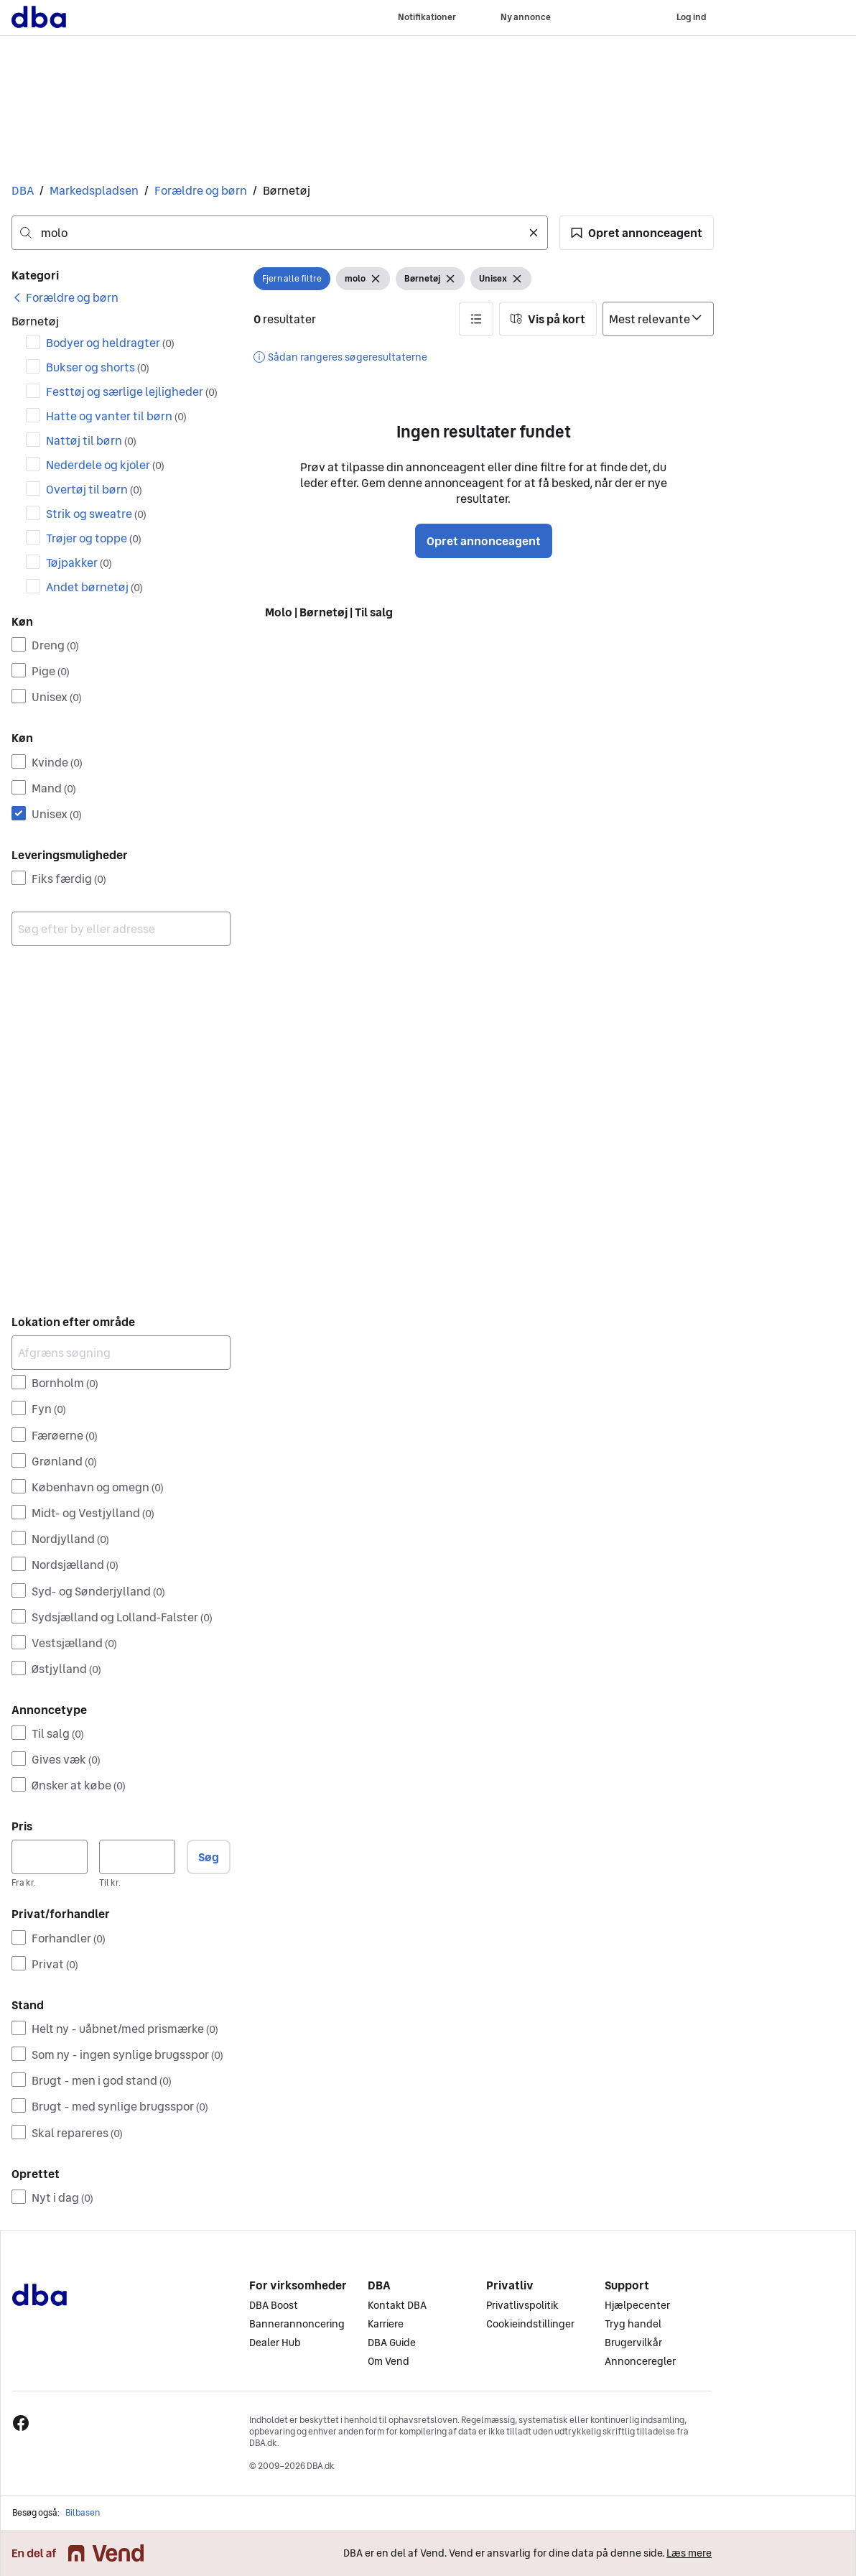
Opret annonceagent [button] (484, 541)
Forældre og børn (200, 190)
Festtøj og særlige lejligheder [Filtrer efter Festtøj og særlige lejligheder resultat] (132, 391)
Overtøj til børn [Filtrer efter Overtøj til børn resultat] (94, 489)
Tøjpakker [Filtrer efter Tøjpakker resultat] (79, 562)
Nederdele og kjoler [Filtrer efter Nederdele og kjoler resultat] (105, 464)
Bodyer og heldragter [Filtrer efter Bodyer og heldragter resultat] (110, 342)
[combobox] (279, 233)
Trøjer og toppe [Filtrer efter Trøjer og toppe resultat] (93, 538)
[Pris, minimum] (49, 1857)
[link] (64, 297)
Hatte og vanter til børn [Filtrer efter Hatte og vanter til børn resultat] (116, 416)
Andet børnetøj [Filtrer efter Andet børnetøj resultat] (94, 587)
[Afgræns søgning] (121, 1352)
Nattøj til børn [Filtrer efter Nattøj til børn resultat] (91, 440)
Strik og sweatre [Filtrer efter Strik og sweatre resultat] (96, 513)
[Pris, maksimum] (137, 1857)
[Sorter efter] (658, 319)
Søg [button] (208, 1857)
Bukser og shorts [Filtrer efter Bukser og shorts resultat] (97, 367)
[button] (636, 233)
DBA (22, 190)
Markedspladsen (94, 190)
